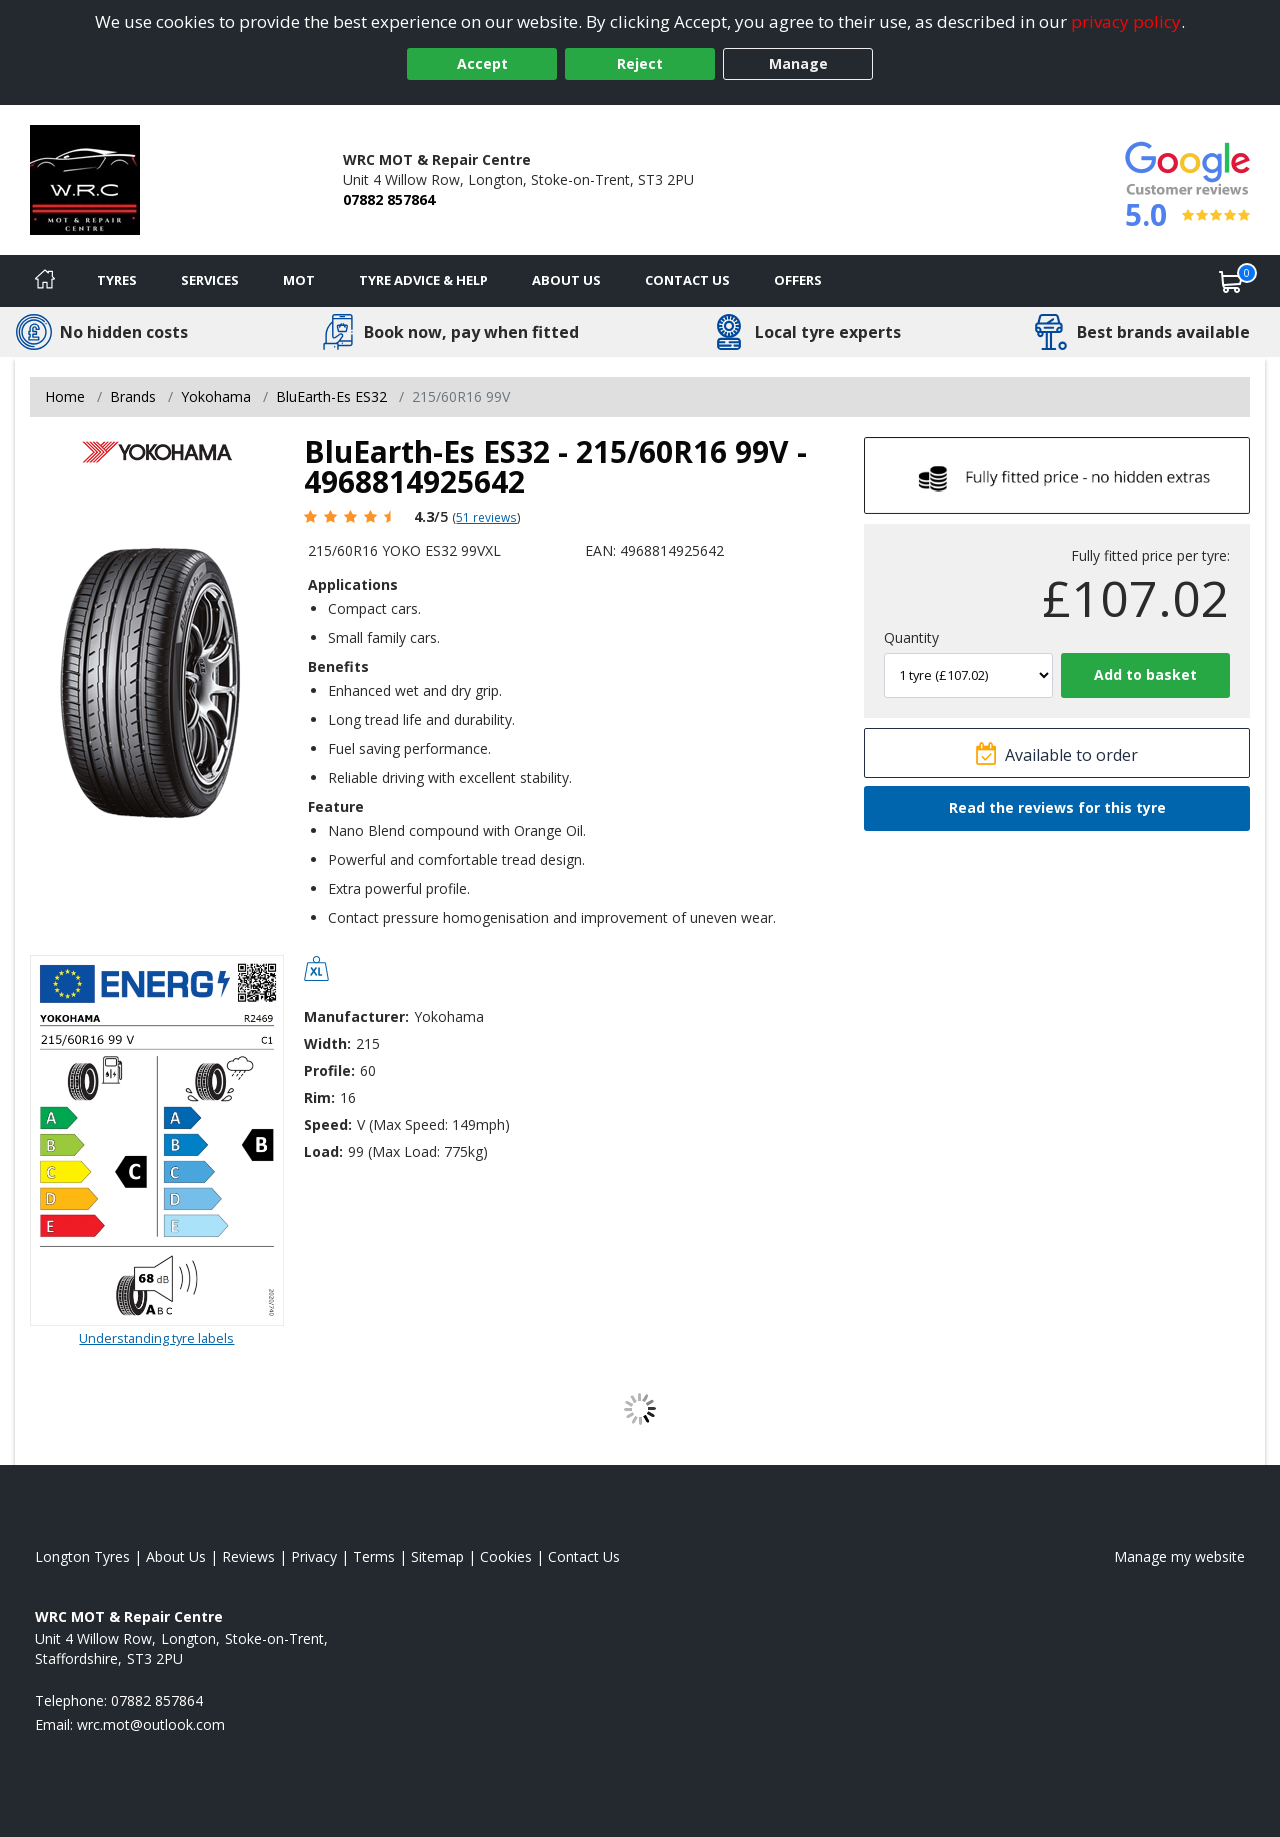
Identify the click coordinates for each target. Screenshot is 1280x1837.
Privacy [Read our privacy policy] (314, 1556)
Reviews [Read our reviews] (248, 1556)
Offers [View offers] (798, 280)
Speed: (328, 1124)
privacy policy (1126, 21)
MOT (299, 280)
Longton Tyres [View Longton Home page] (82, 1556)
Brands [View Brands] (133, 396)
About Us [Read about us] (176, 1556)
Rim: (319, 1097)
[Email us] (151, 1724)
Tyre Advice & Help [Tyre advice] (423, 280)
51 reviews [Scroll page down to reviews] (486, 517)
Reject (640, 63)
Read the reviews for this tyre (1057, 807)
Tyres (117, 280)
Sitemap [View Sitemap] (437, 1556)
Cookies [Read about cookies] (506, 1556)
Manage (798, 63)
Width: (327, 1043)
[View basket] (1231, 281)
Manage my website (1179, 1556)
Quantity (911, 637)
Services (210, 280)
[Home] (45, 281)
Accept (482, 63)
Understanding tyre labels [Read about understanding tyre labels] (156, 1338)
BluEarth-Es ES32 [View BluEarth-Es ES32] (331, 396)
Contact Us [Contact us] (687, 280)
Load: (323, 1151)
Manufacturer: (356, 1016)
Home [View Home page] (65, 396)
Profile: (329, 1070)
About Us (566, 280)
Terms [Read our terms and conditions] (374, 1556)
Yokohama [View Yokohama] (216, 396)
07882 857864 (389, 199)
